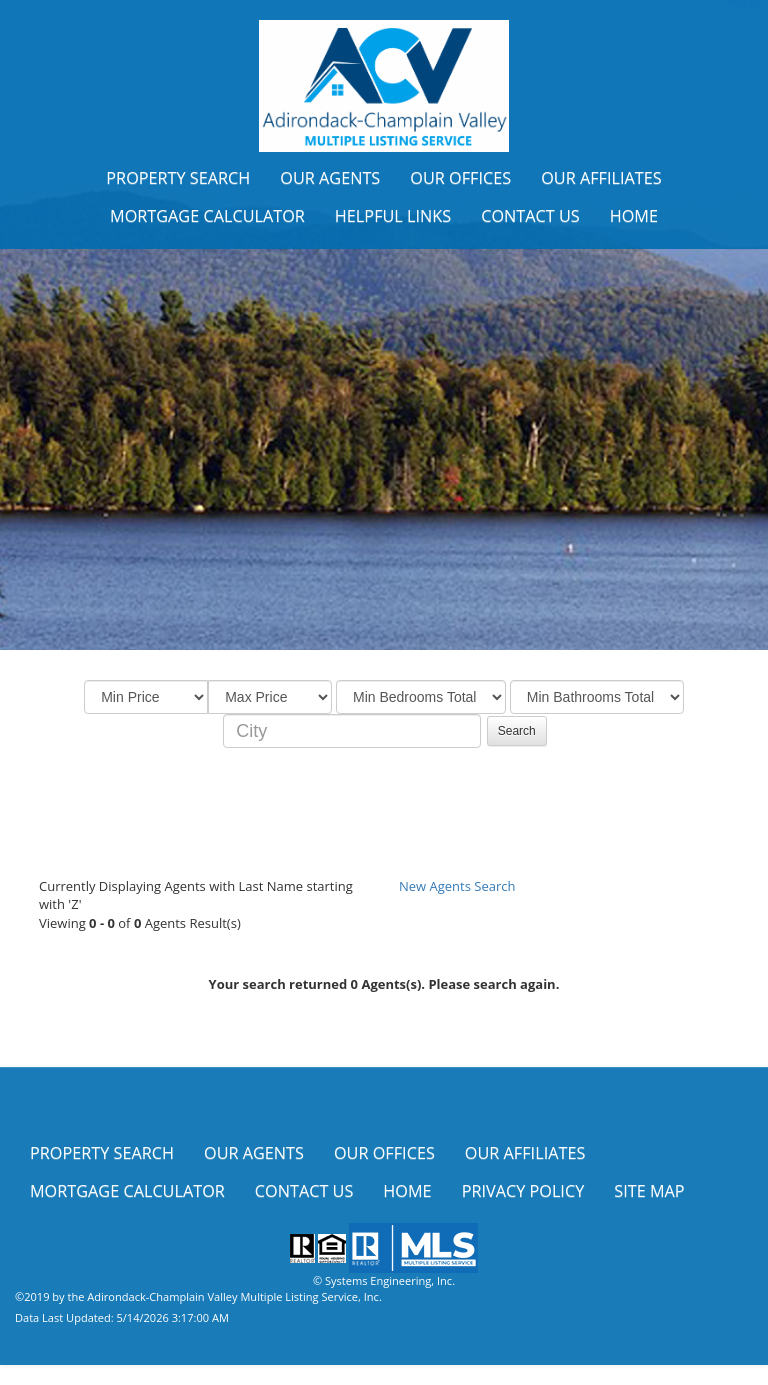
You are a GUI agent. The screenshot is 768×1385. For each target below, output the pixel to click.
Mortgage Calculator (207, 216)
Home (634, 216)
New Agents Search (457, 886)
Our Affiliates (601, 178)
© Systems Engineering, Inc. (384, 1280)
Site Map (649, 1191)
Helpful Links (393, 216)
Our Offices (460, 178)
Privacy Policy (523, 1191)
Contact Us (530, 216)
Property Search (178, 178)
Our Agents (330, 178)
